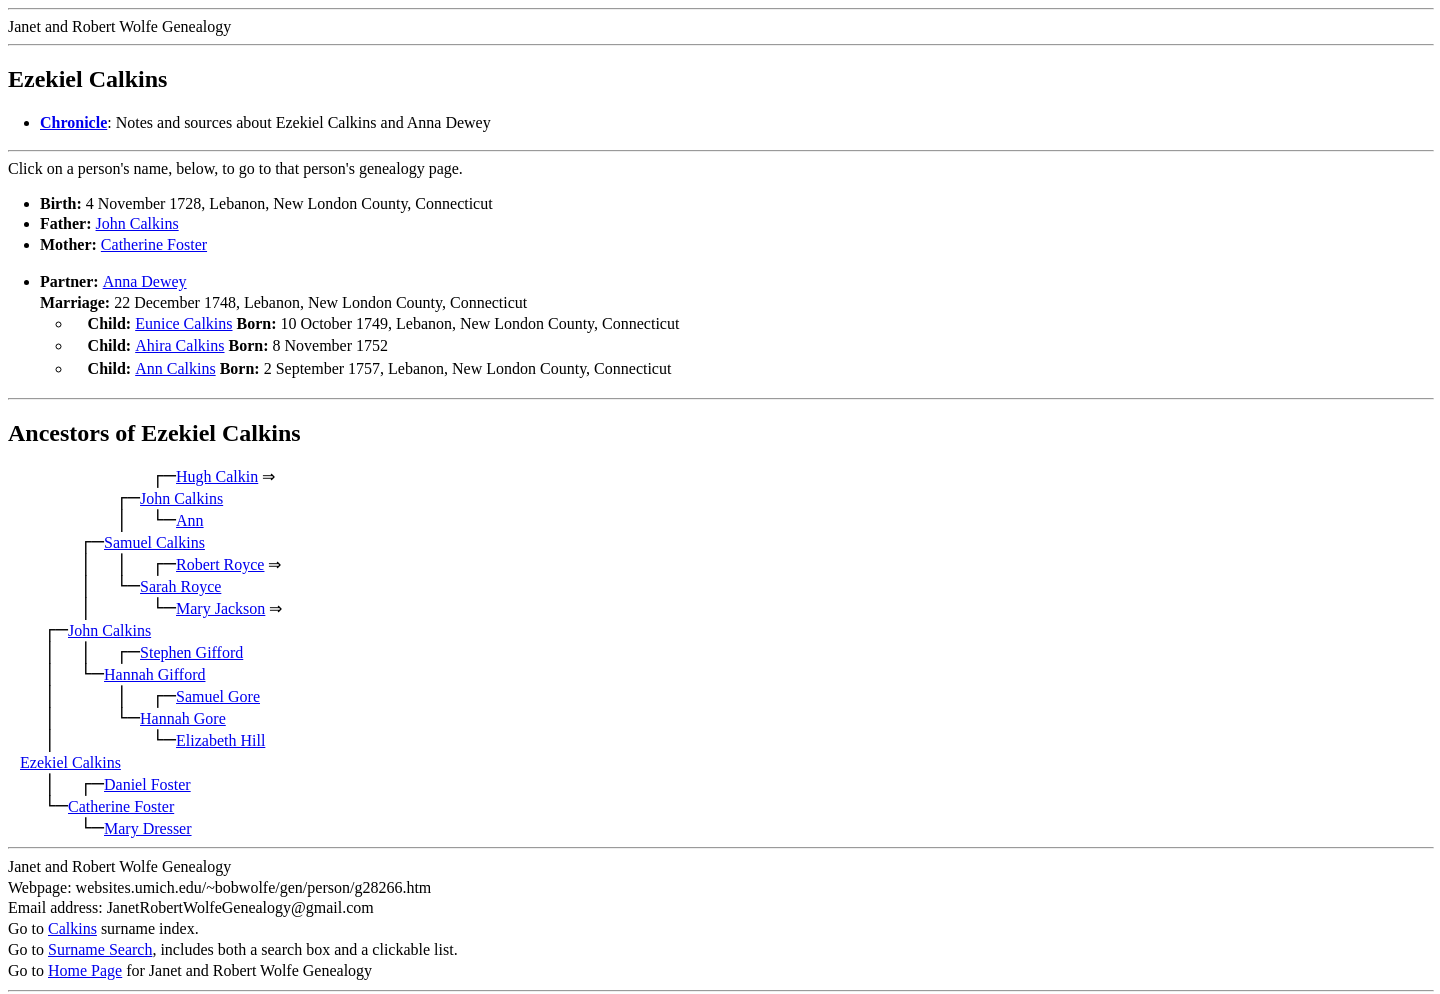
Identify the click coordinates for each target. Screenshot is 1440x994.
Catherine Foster (154, 244)
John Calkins (137, 223)
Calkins (72, 922)
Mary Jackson (220, 602)
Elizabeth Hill (220, 734)
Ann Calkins (175, 364)
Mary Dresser (148, 822)
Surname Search (100, 943)
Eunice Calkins (183, 323)
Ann (190, 514)
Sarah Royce (180, 580)
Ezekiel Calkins (70, 756)
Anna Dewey (145, 281)
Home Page (85, 964)
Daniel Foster (147, 778)
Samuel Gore (218, 690)
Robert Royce (220, 558)
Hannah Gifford (154, 668)
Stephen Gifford (191, 646)
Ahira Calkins (179, 343)
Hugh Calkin (217, 470)
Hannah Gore (183, 712)
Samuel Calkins (154, 536)
